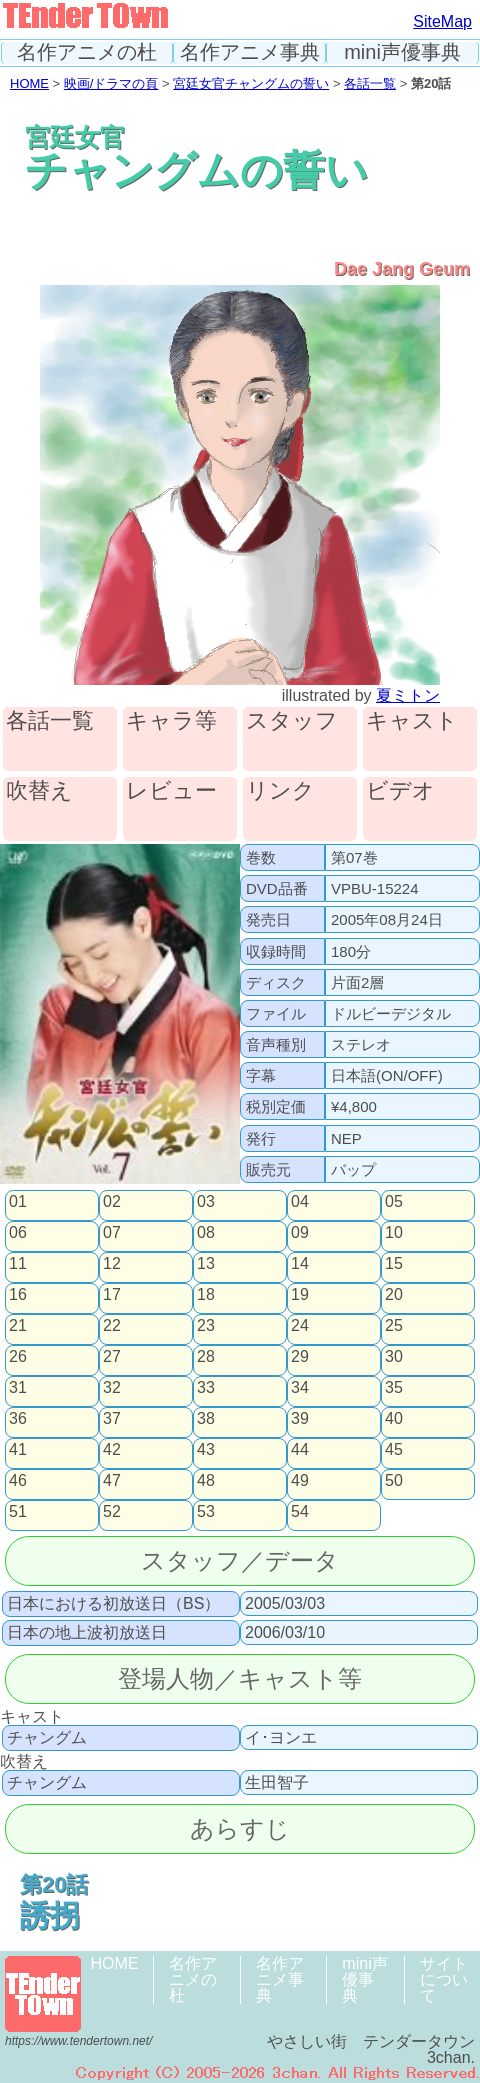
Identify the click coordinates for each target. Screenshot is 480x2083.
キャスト (412, 721)
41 (18, 1450)
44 (300, 1450)
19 (300, 1295)
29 (300, 1357)
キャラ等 (171, 721)
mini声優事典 (402, 52)
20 (394, 1295)
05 (394, 1202)
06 (18, 1233)
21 (18, 1326)
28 (206, 1357)
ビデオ (400, 791)
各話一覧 (370, 83)
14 (300, 1264)
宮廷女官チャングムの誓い (251, 83)
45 (394, 1450)
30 (394, 1357)
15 (394, 1264)
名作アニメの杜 (87, 52)
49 (300, 1481)
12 (112, 1264)
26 (18, 1357)
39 (300, 1419)
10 (394, 1233)
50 (394, 1481)
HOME (29, 83)
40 (394, 1419)
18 (206, 1295)
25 (394, 1326)
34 (300, 1388)
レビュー (171, 791)
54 (300, 1512)
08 (206, 1233)
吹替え (39, 791)
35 (394, 1388)
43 (206, 1450)
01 (18, 1202)
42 (112, 1450)
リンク (280, 791)
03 (206, 1202)
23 (206, 1326)
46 (18, 1481)
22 (112, 1326)
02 (112, 1202)
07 (112, 1233)
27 (112, 1357)
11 (18, 1264)
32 (112, 1388)
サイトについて (444, 1979)
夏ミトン (408, 695)
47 (112, 1481)
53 (206, 1512)
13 (206, 1264)
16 (18, 1295)
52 (112, 1512)
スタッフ (292, 721)
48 (206, 1481)
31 (18, 1388)
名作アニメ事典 (250, 52)
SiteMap (442, 21)
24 (300, 1326)
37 (112, 1419)
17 (112, 1295)
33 (206, 1388)
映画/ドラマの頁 (111, 83)
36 (18, 1419)
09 (300, 1233)
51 (18, 1512)
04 (300, 1202)
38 (206, 1419)
